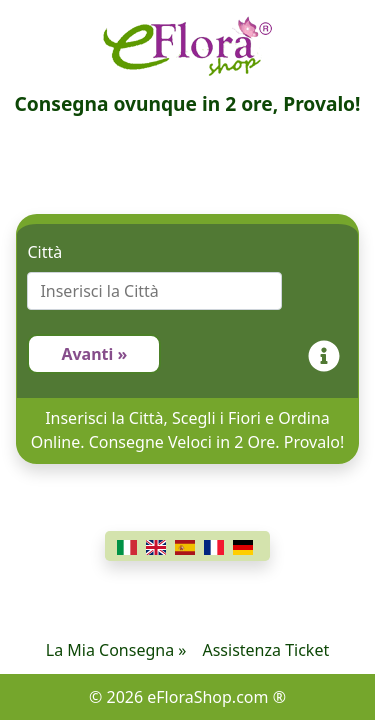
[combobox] (187, 291)
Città (44, 252)
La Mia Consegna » (116, 650)
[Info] (328, 354)
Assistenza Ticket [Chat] (265, 650)
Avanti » (94, 354)
